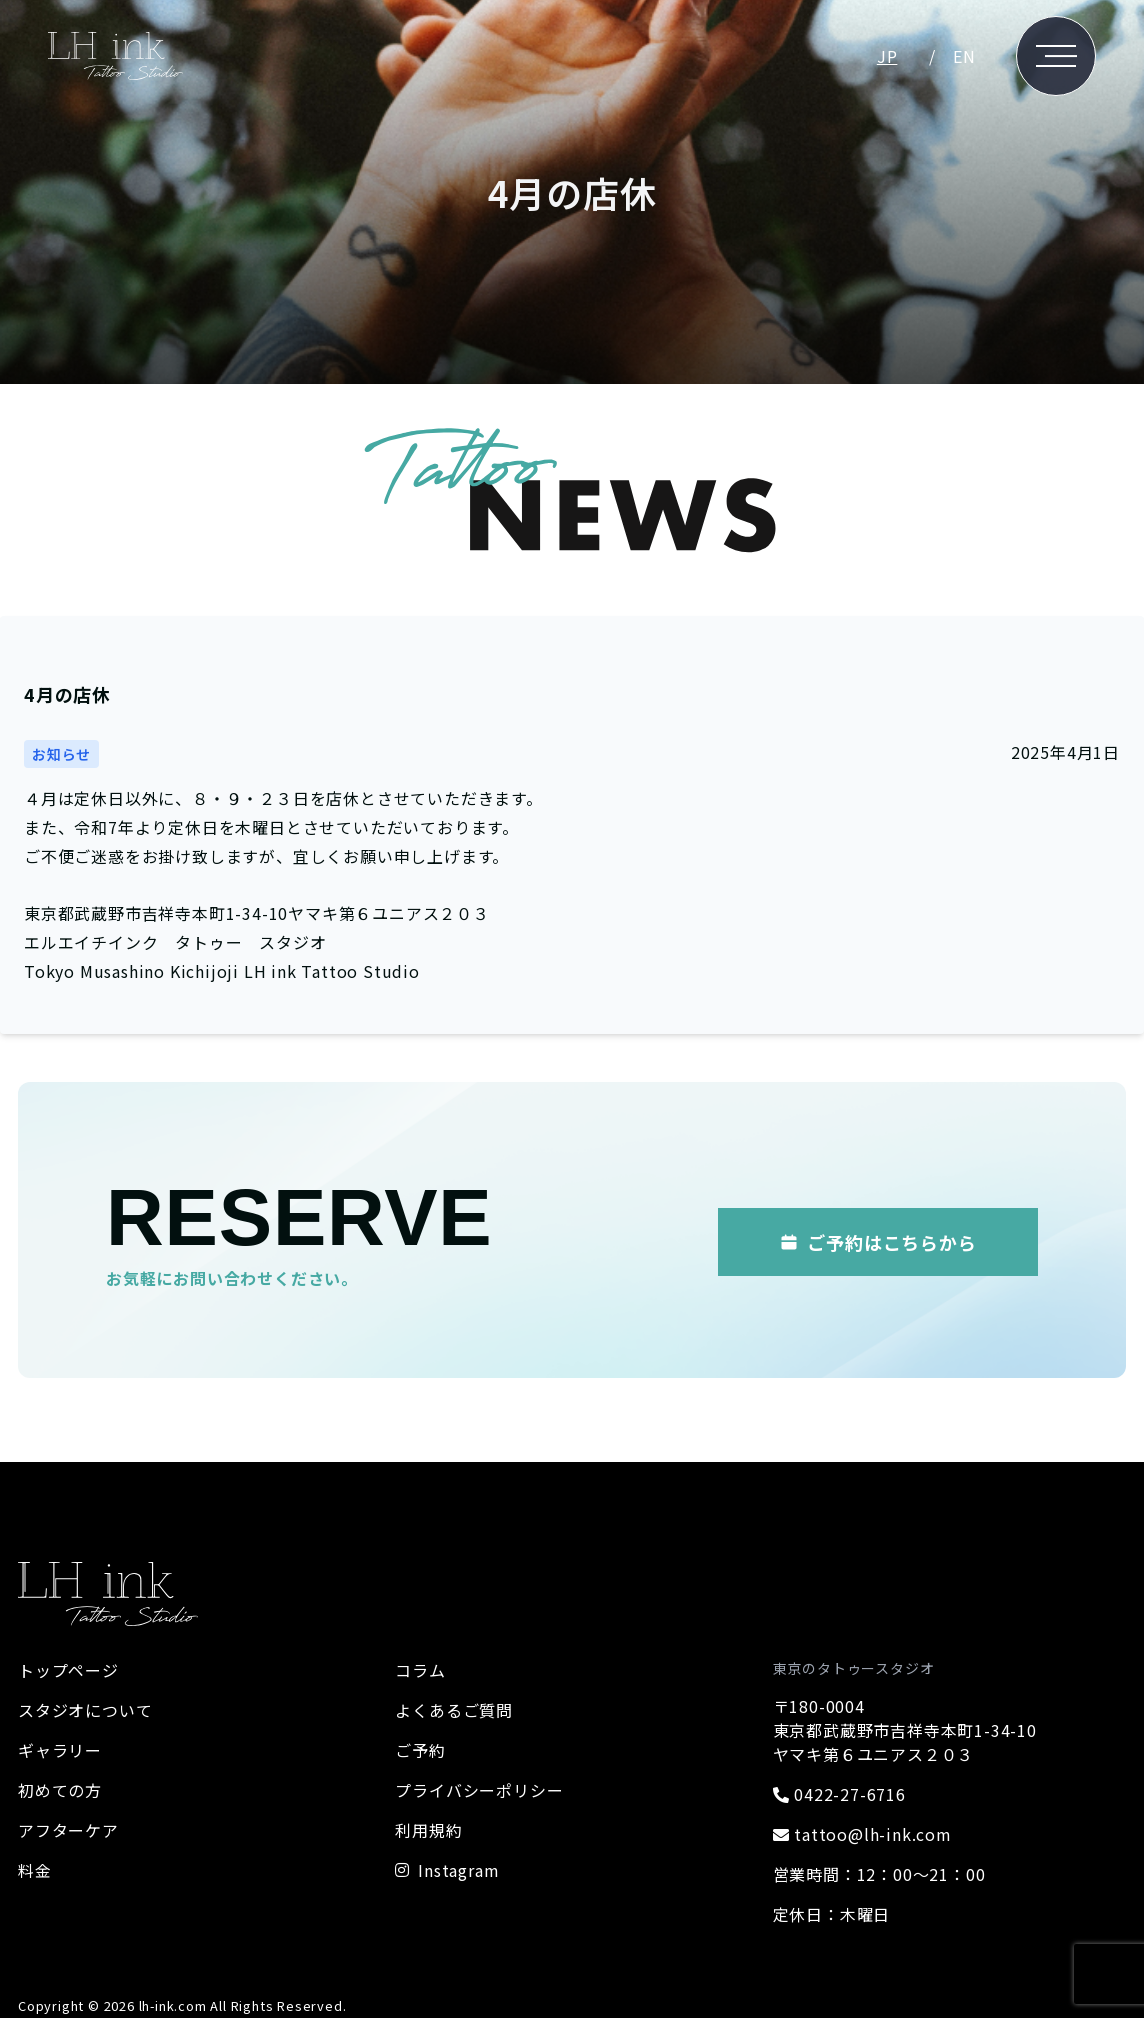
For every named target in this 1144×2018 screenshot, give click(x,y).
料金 (35, 1870)
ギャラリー (60, 1750)
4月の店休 (67, 694)
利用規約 (428, 1830)
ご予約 (420, 1750)
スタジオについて (85, 1710)
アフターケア (68, 1830)
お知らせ (61, 754)
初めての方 (60, 1790)
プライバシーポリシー (479, 1790)
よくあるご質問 (454, 1710)
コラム (420, 1670)
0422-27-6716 (839, 1794)
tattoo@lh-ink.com (862, 1834)
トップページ (68, 1670)
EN (964, 56)
